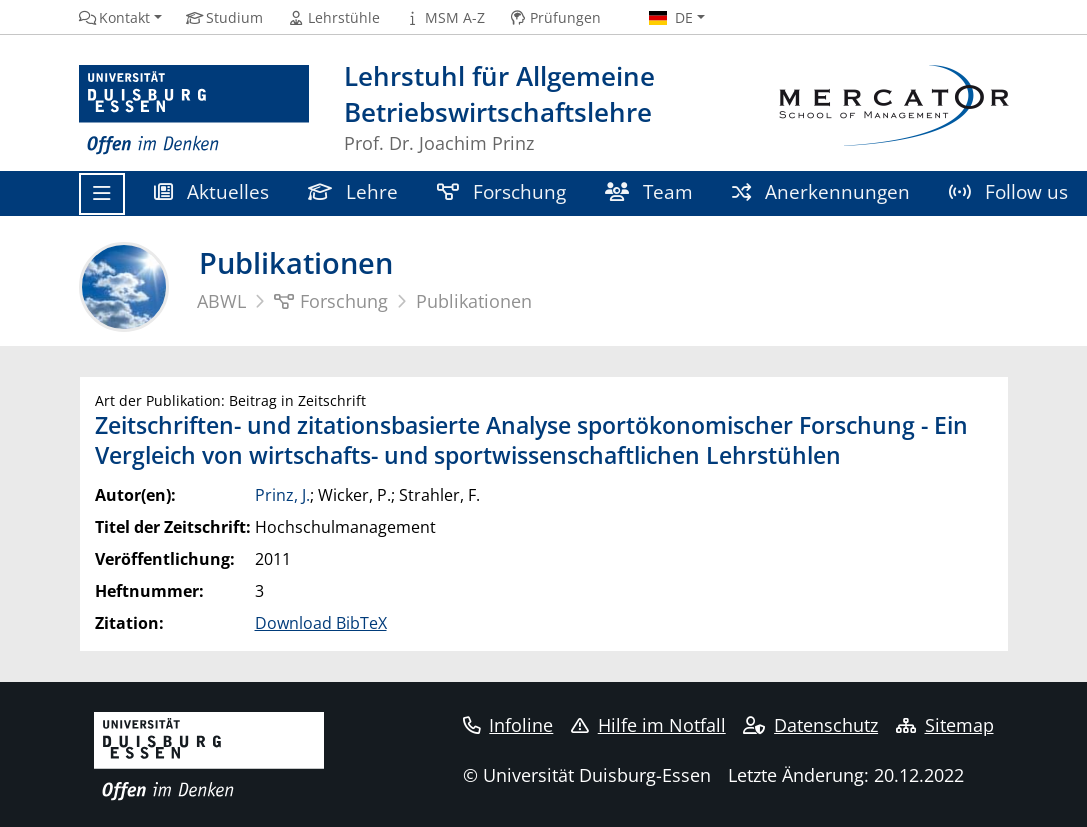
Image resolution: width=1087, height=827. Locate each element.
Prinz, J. (282, 495)
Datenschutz (810, 725)
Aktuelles (212, 191)
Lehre (353, 191)
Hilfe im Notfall (648, 725)
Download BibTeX (321, 623)
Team (649, 191)
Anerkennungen (821, 191)
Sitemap (945, 725)
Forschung (502, 191)
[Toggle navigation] (102, 194)
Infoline (508, 725)
